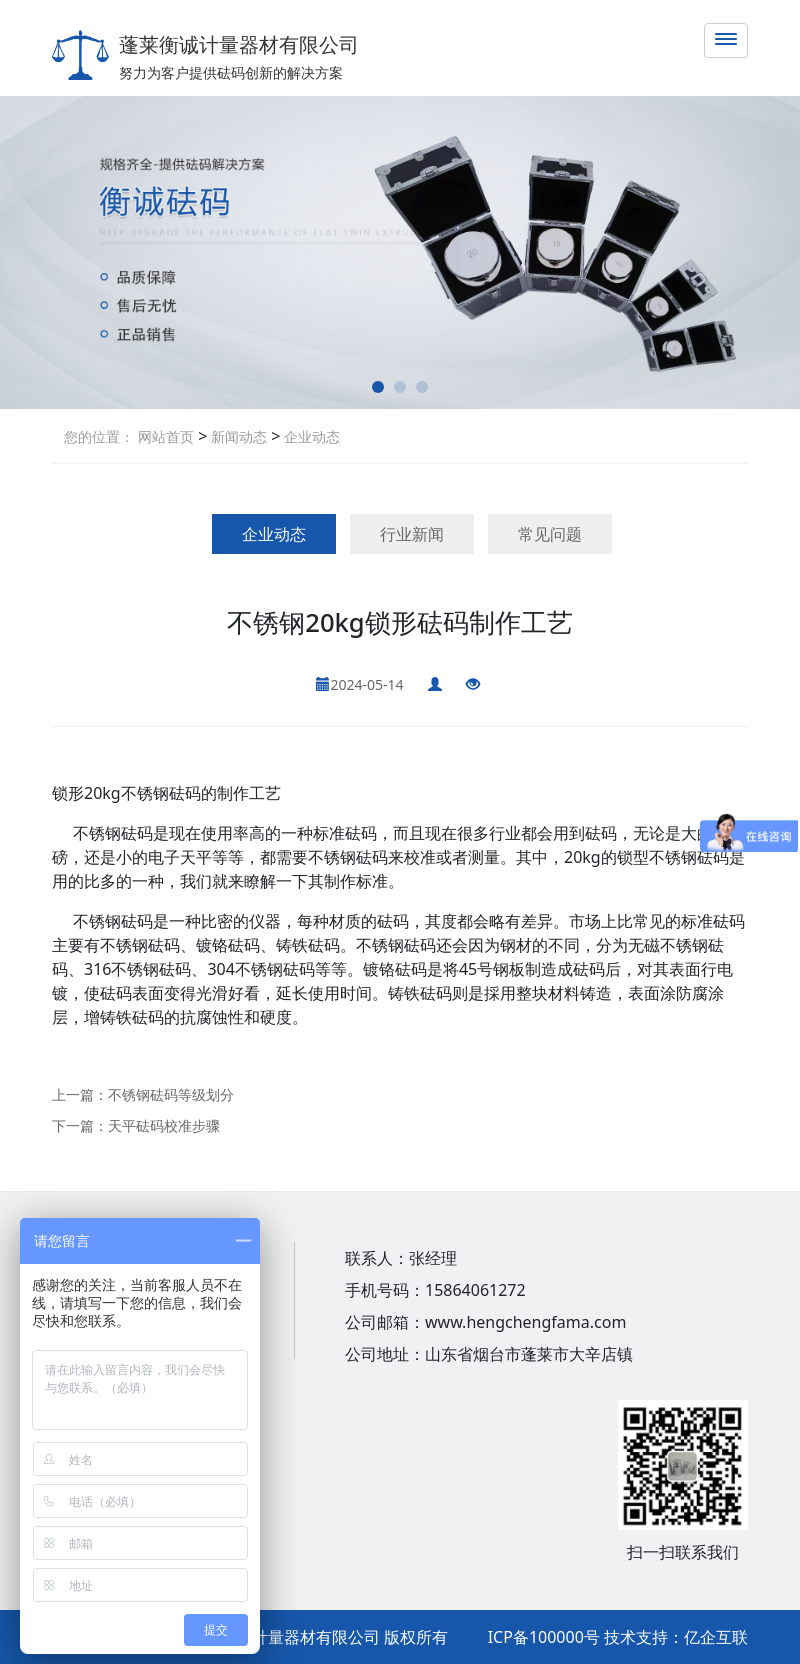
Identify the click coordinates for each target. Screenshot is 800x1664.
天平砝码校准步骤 (164, 1125)
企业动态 (310, 436)
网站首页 (166, 436)
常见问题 (550, 534)
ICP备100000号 (544, 1637)
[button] (378, 387)
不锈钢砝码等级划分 (171, 1094)
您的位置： (99, 436)
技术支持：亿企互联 (676, 1637)
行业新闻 (412, 534)
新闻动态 (237, 436)
